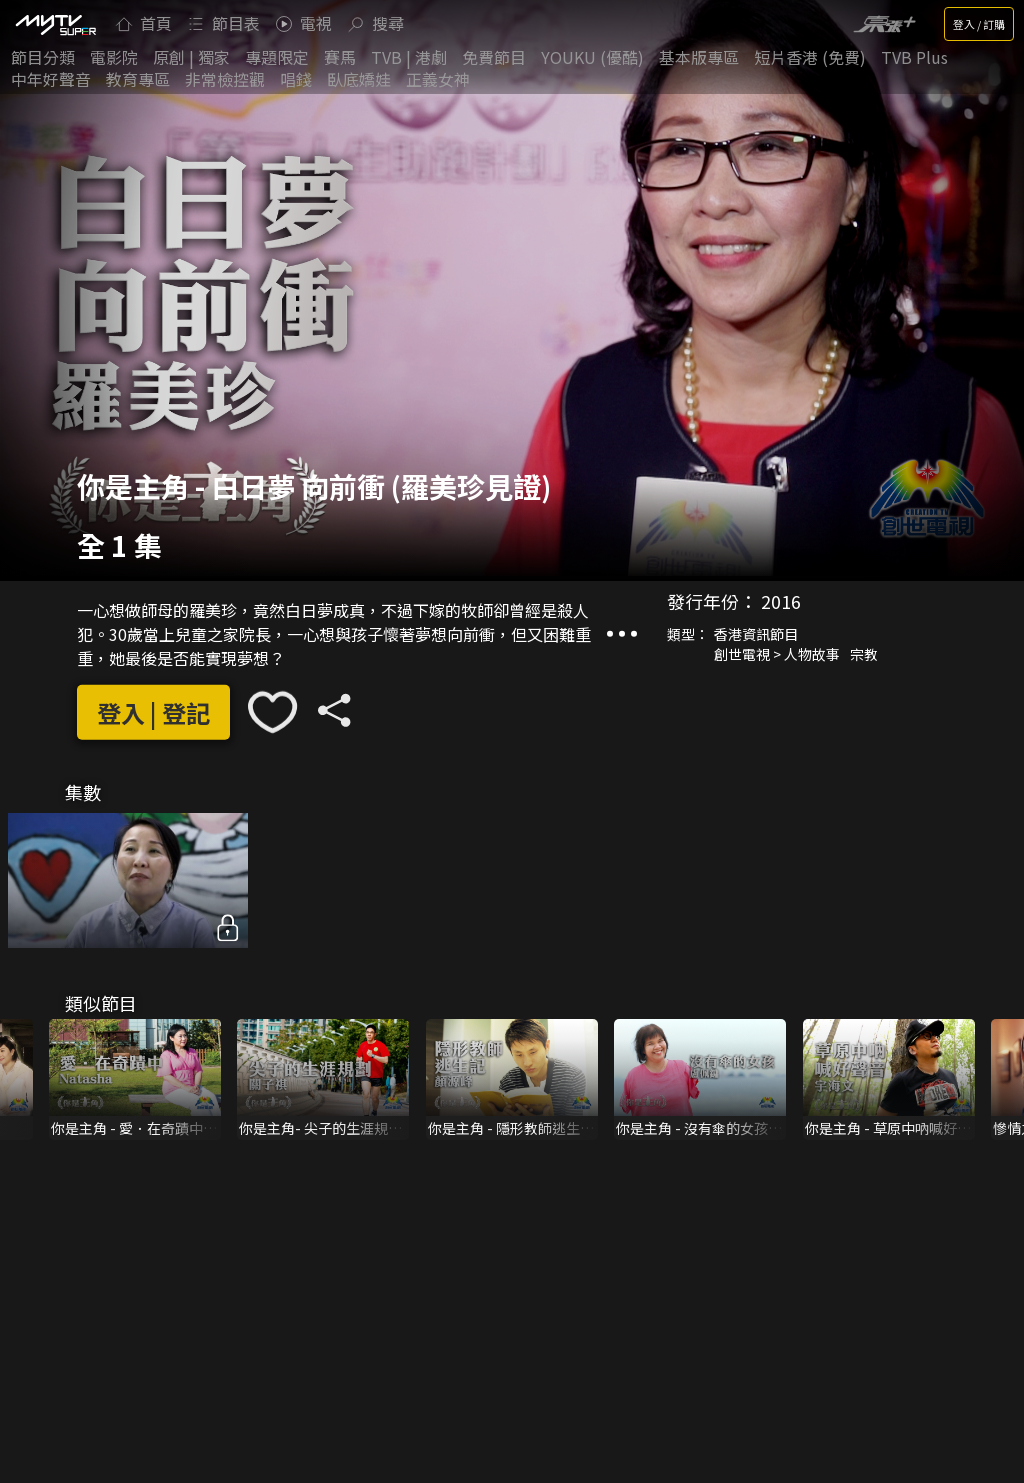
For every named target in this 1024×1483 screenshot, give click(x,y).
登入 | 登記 (153, 712)
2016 (781, 601)
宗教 (864, 654)
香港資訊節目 (756, 634)
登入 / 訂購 (979, 24)
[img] (55, 24)
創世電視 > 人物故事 (777, 654)
